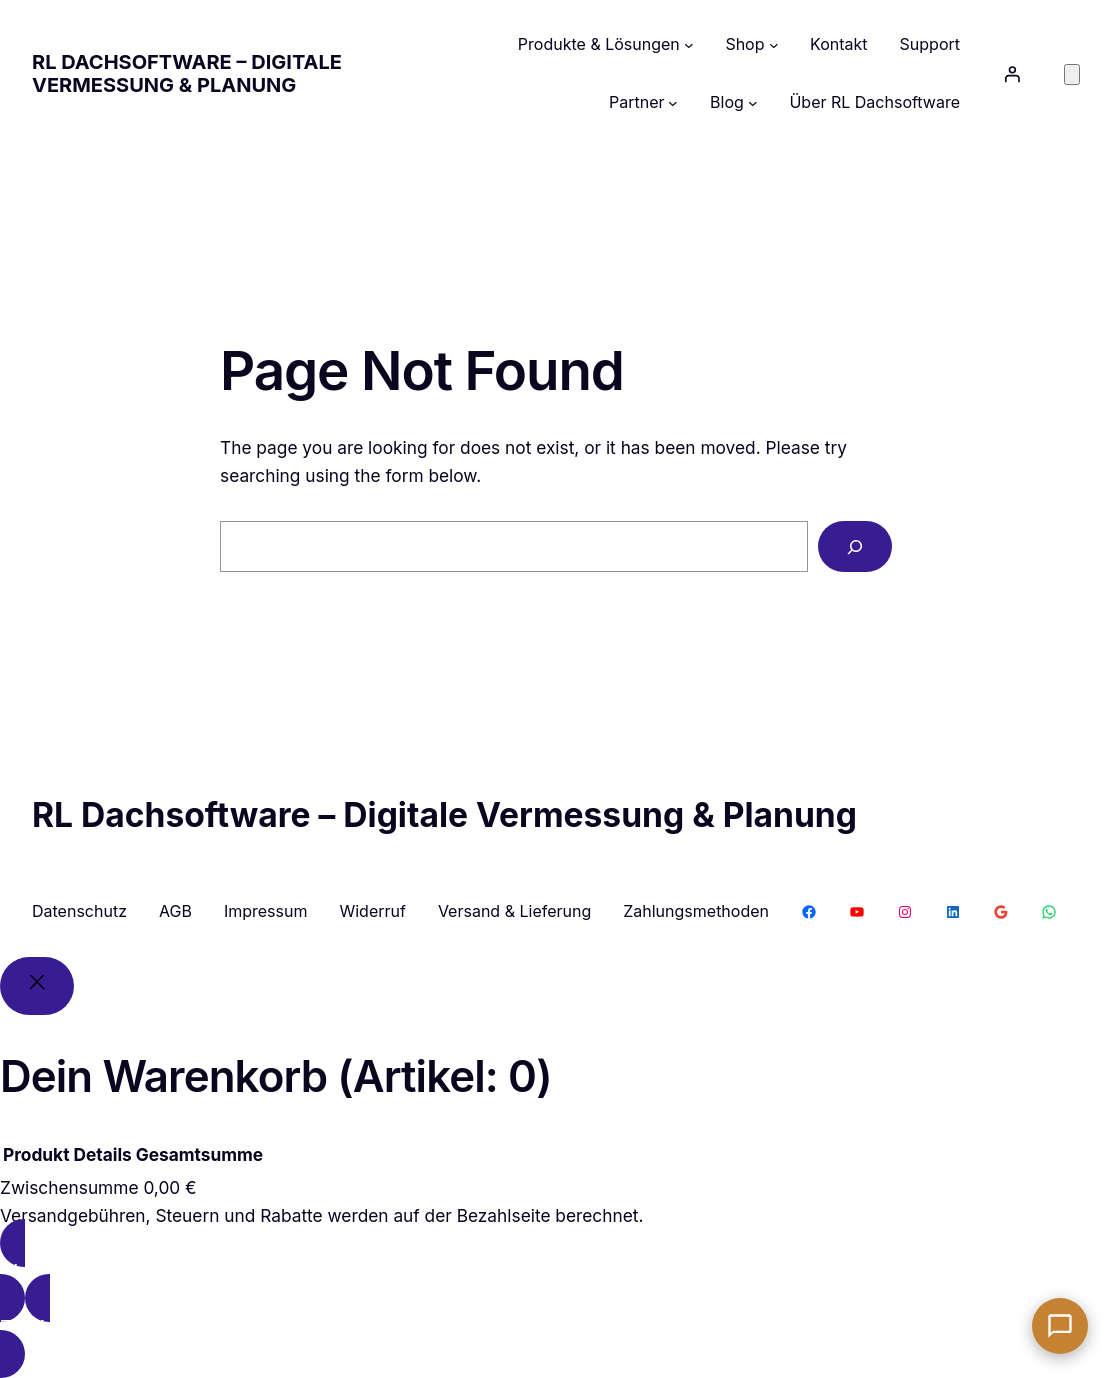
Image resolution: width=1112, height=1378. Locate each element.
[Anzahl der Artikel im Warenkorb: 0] (1072, 74)
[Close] (37, 986)
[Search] (855, 546)
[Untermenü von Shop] (774, 45)
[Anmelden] (1012, 74)
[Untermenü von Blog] (753, 103)
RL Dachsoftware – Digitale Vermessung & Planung (187, 73)
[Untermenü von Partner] (673, 103)
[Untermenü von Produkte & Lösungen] (689, 45)
